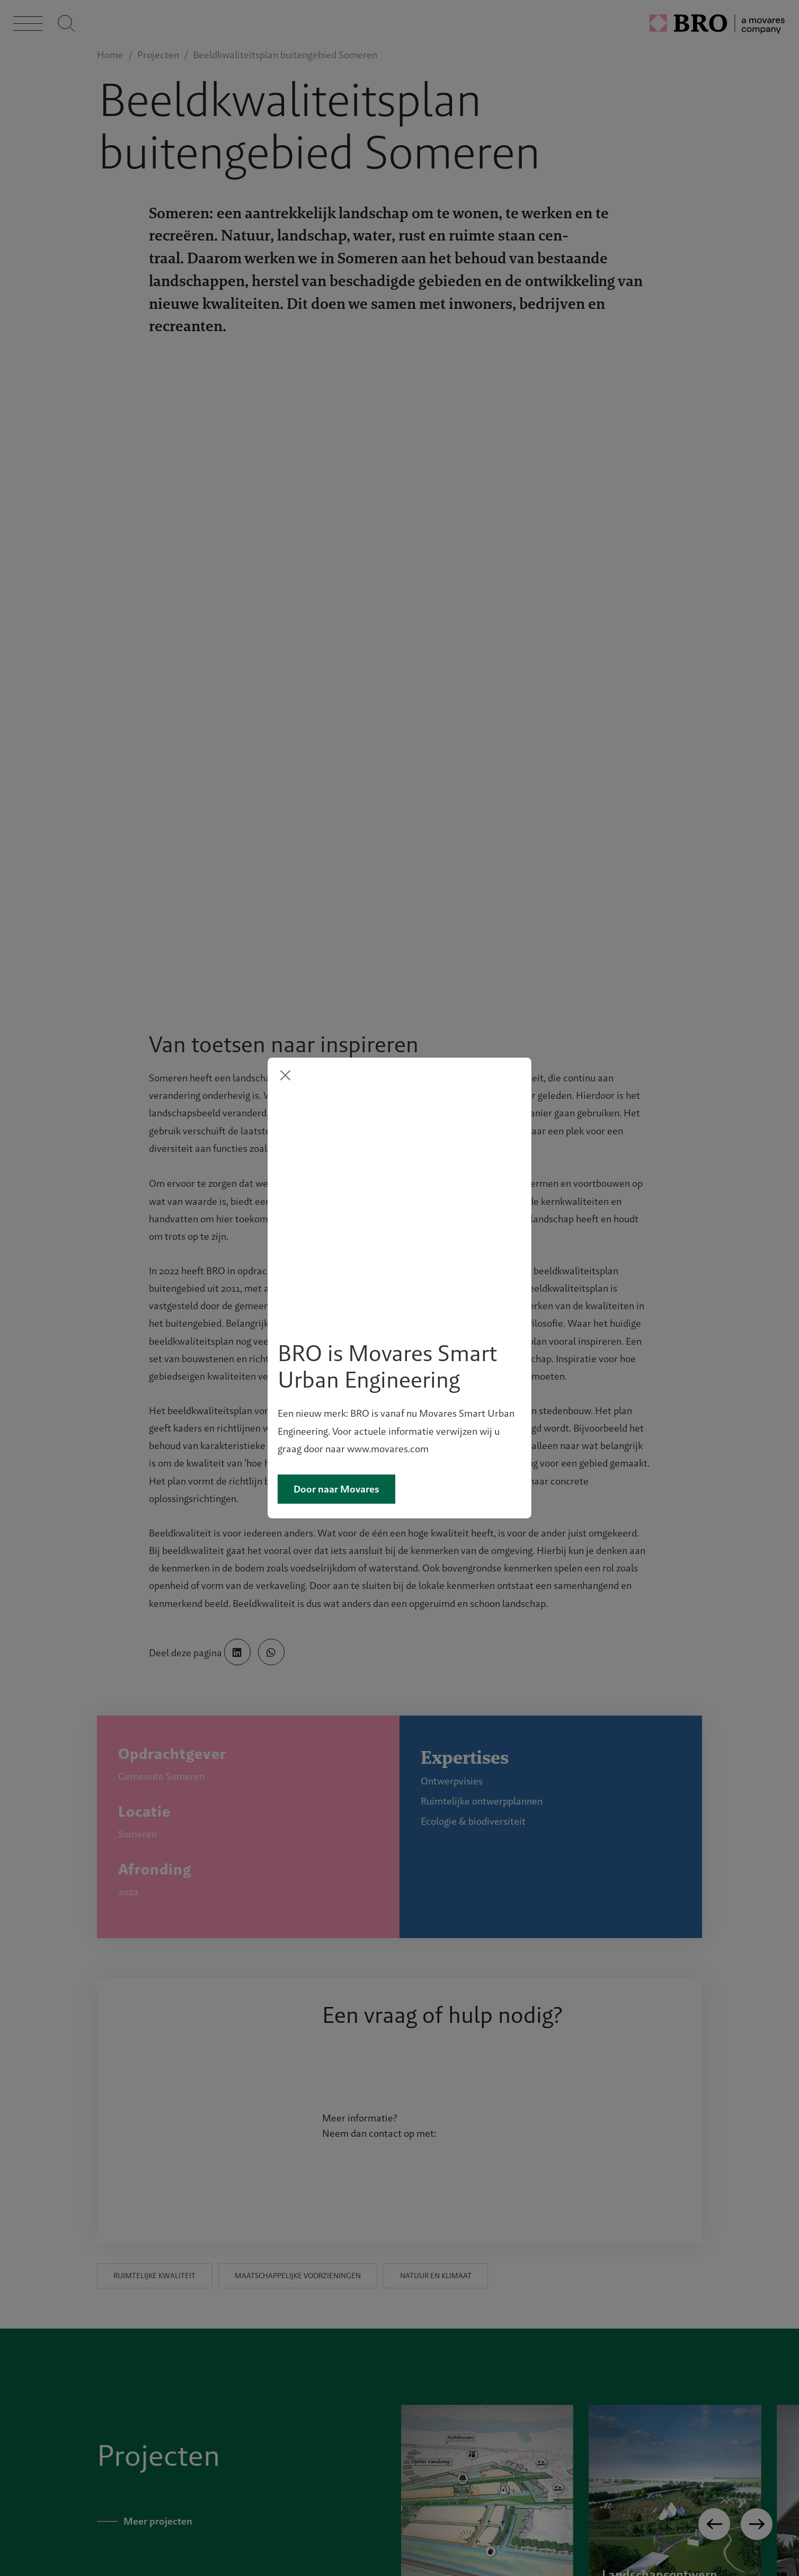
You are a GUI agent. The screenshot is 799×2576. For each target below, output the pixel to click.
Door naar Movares (336, 1374)
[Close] (285, 1189)
